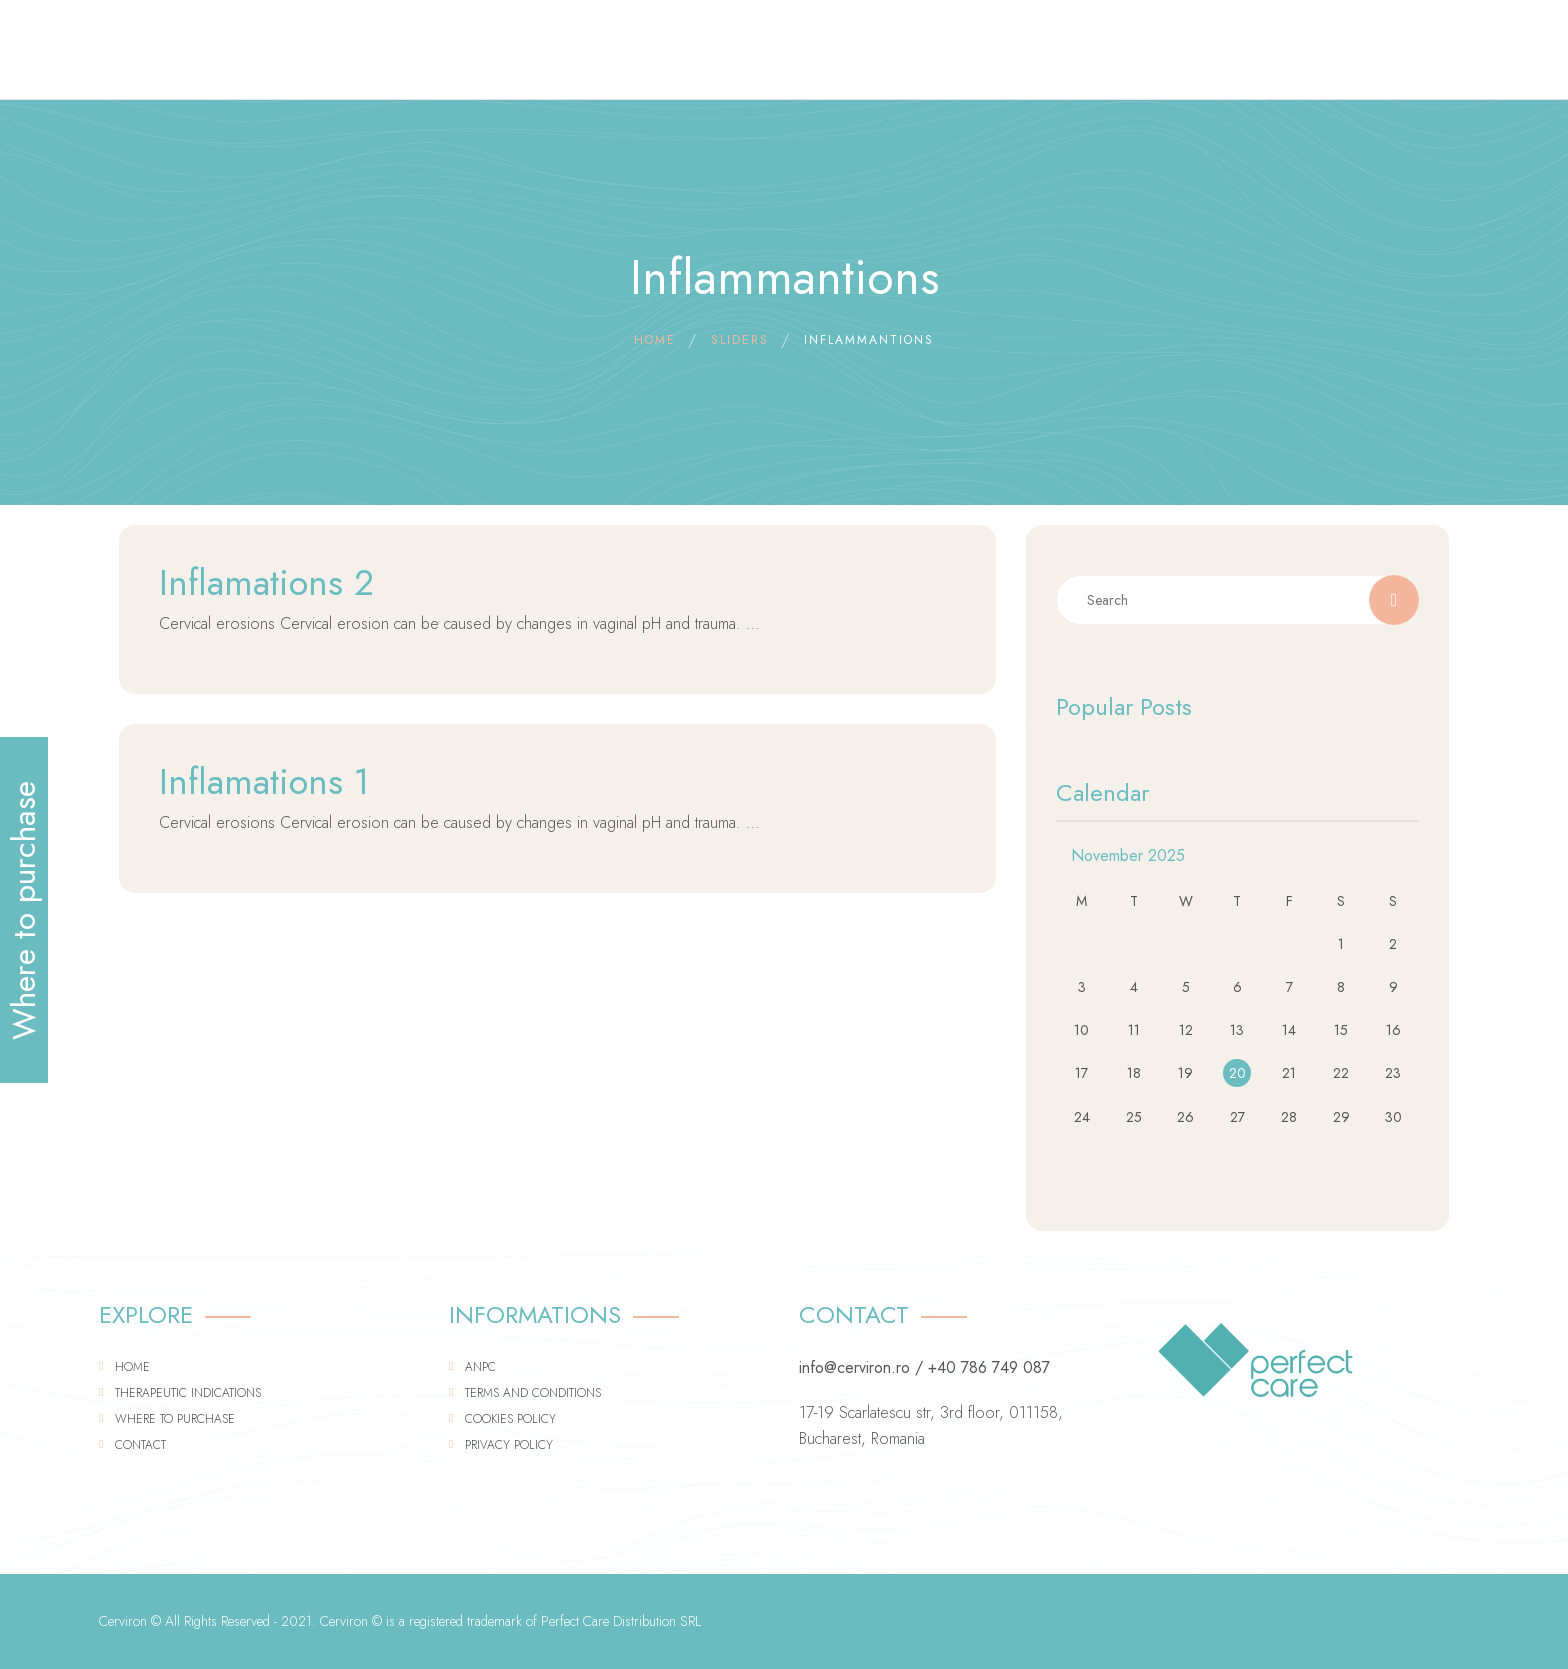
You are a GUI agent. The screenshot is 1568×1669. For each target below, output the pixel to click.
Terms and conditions (533, 1393)
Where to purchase (175, 1419)
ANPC (480, 1367)
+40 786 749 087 (989, 1367)
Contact (140, 1445)
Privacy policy (509, 1445)
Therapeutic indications (188, 1393)
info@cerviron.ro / (861, 1367)
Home (132, 1367)
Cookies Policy (510, 1419)
